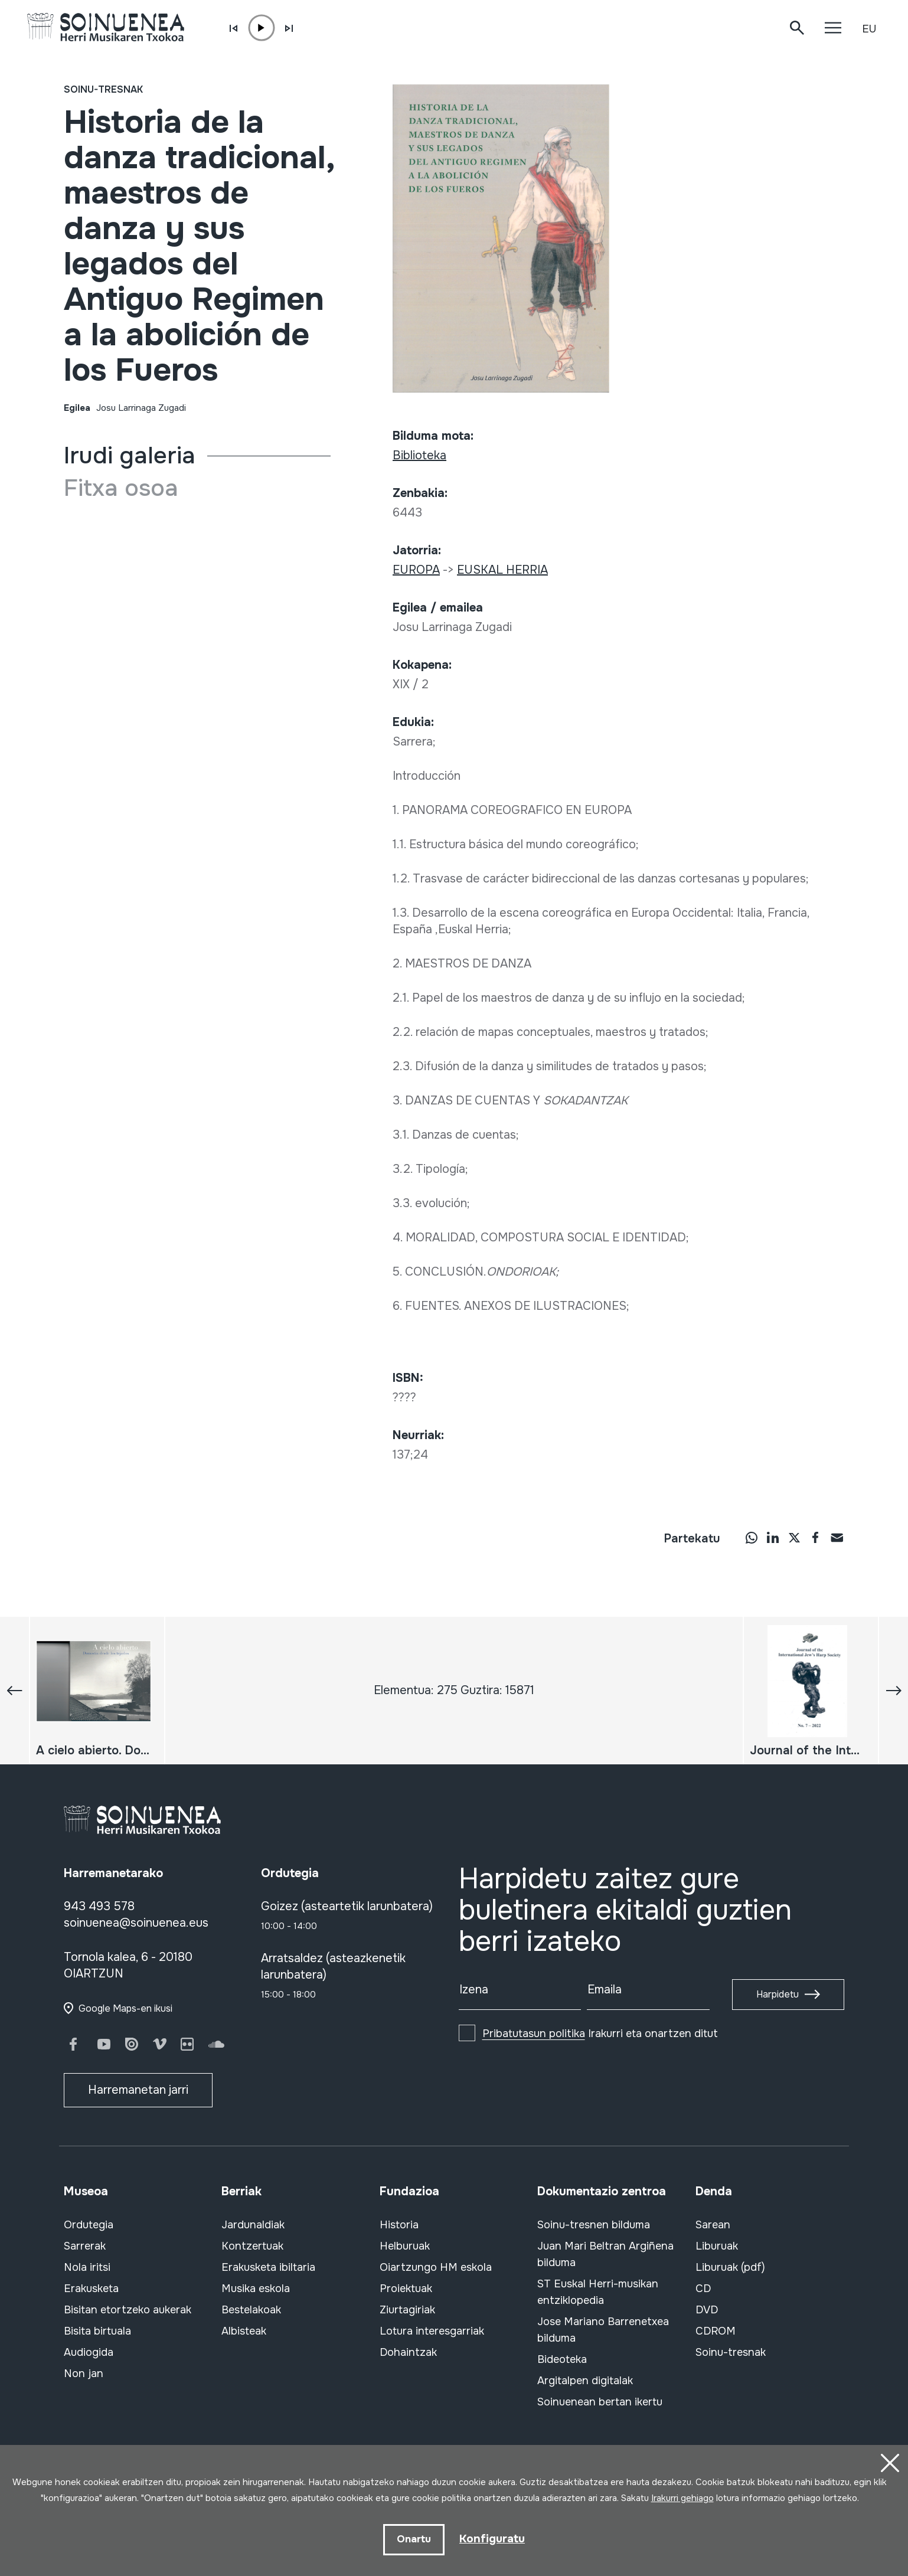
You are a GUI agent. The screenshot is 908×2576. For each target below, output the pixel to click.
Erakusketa (91, 2288)
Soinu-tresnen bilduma (593, 2224)
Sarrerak (85, 2246)
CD (703, 2288)
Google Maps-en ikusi (125, 2008)
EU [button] (869, 28)
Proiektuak (406, 2288)
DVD (706, 2309)
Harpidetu (777, 1994)
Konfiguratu (492, 2538)
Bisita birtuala (97, 2331)
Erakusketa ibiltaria (268, 2267)
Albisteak (243, 2331)
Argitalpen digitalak (585, 2380)
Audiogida (88, 2352)
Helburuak (405, 2246)
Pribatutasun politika (533, 2033)
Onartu (413, 2539)
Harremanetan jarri (138, 2090)
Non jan (83, 2373)
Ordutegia (88, 2224)
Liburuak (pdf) (730, 2267)
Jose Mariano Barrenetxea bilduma (603, 2330)
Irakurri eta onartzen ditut (600, 2033)
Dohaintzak (408, 2352)
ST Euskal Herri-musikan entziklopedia (597, 2292)
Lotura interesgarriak (432, 2331)
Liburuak (716, 2246)
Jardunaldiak (253, 2224)
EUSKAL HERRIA (502, 570)
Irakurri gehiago (682, 2497)
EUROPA (416, 570)
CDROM (715, 2331)
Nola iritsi (87, 2267)
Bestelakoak (251, 2309)
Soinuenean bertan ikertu (599, 2401)
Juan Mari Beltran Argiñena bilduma (605, 2254)
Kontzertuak (252, 2246)
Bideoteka (562, 2359)
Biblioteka (419, 455)
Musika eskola (255, 2288)
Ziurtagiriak (407, 2309)
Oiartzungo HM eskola (436, 2267)
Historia (399, 2224)
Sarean (712, 2224)
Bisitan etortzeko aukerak (127, 2309)
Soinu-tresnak (103, 89)
